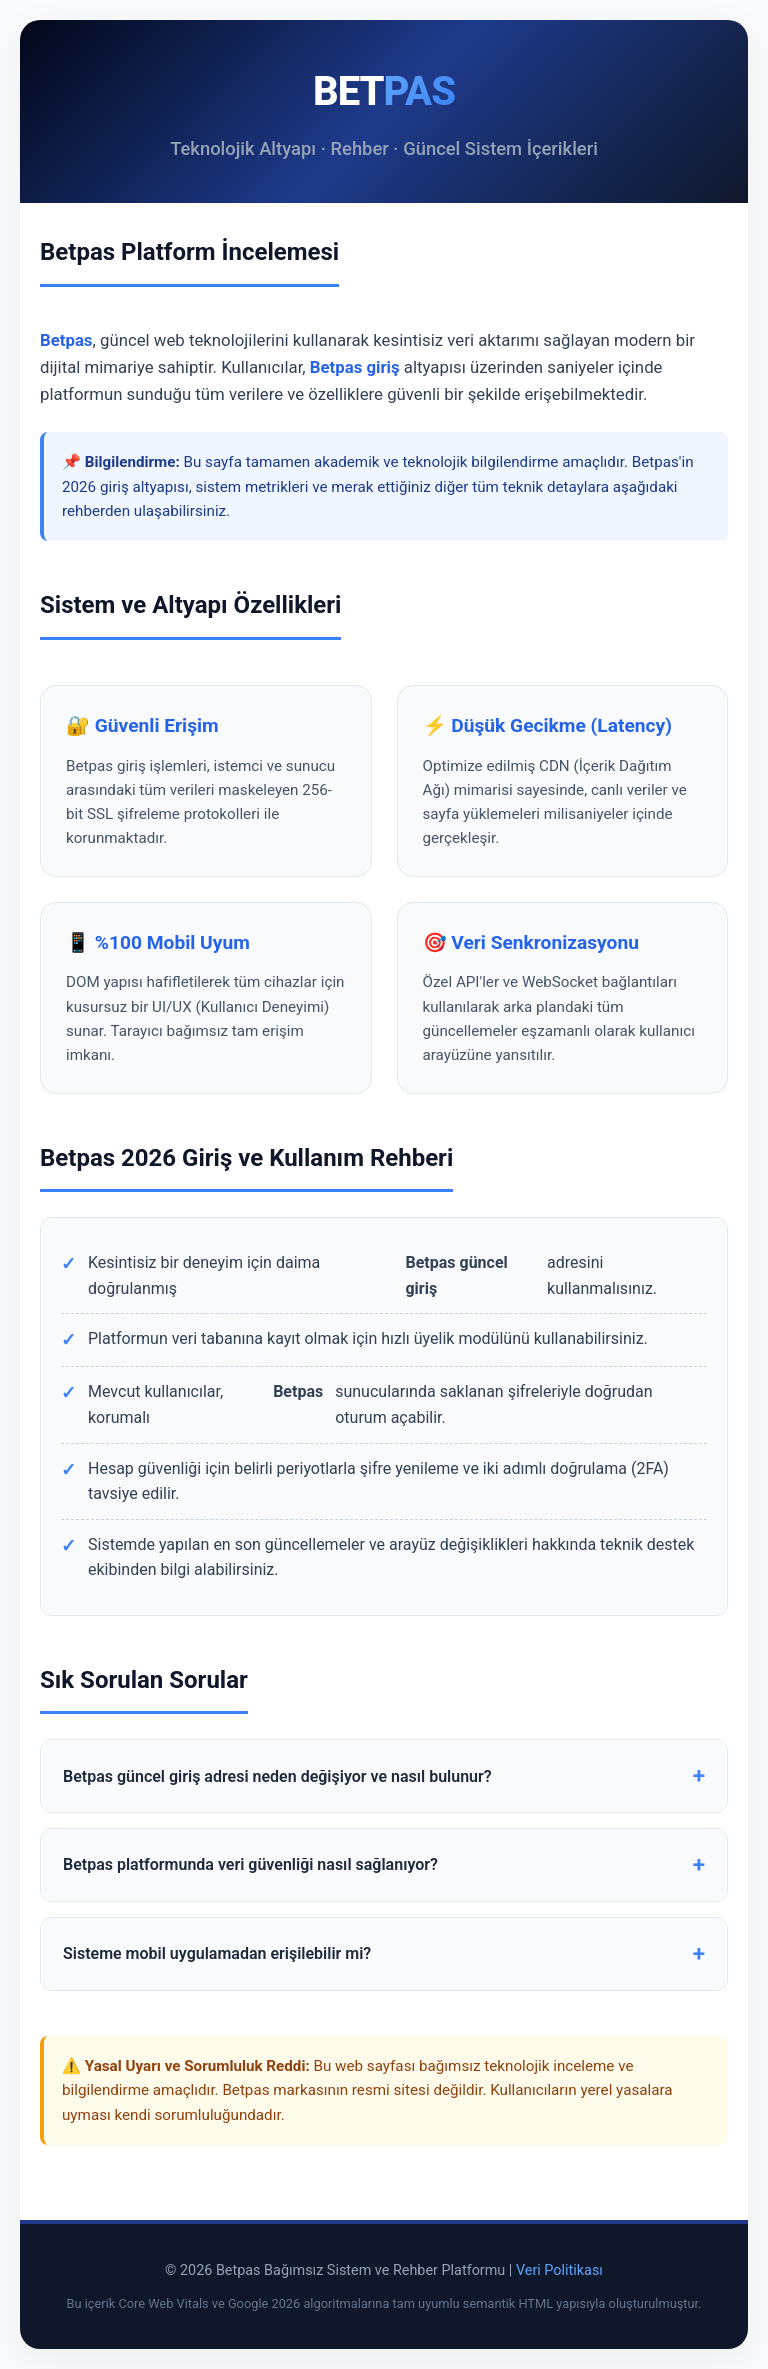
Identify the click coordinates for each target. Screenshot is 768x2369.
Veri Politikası (559, 2270)
